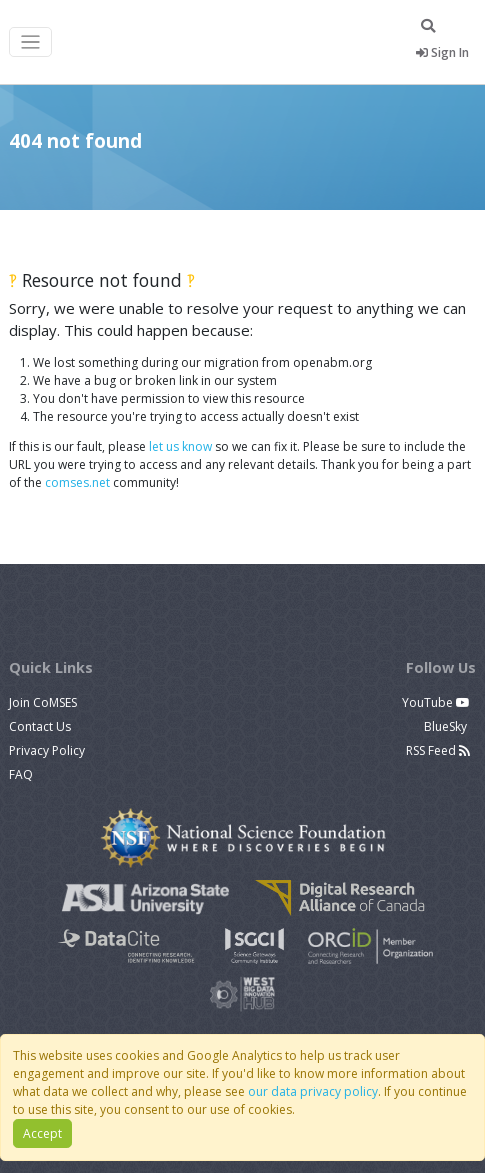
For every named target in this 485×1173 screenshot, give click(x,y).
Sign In (442, 52)
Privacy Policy (47, 750)
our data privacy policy (313, 1091)
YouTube (436, 702)
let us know (180, 446)
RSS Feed (438, 750)
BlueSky (447, 726)
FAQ (21, 774)
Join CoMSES (43, 702)
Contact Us (40, 726)
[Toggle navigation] (30, 42)
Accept (42, 1133)
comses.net (77, 482)
